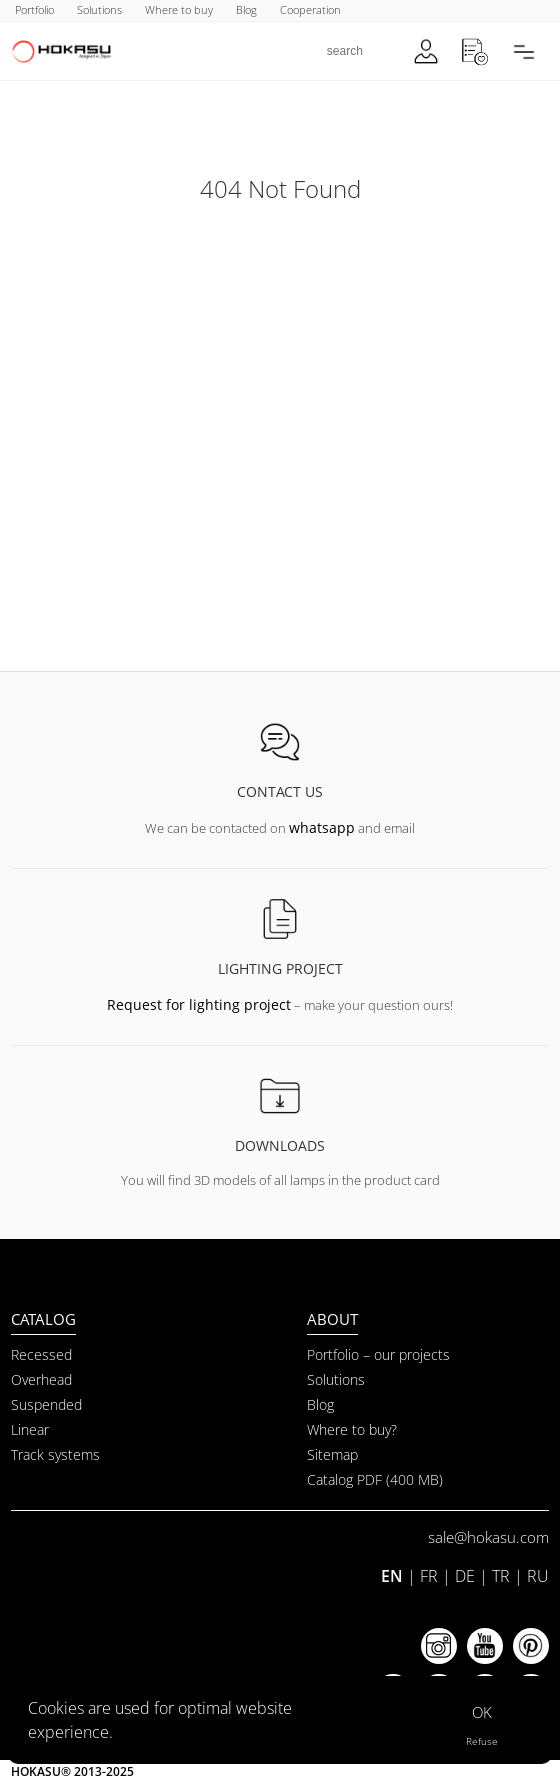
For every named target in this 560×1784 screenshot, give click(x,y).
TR (501, 1576)
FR (429, 1576)
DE (465, 1576)
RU (538, 1576)
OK (482, 1712)
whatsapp (322, 827)
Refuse (482, 1741)
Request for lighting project (199, 1004)
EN (392, 1576)
